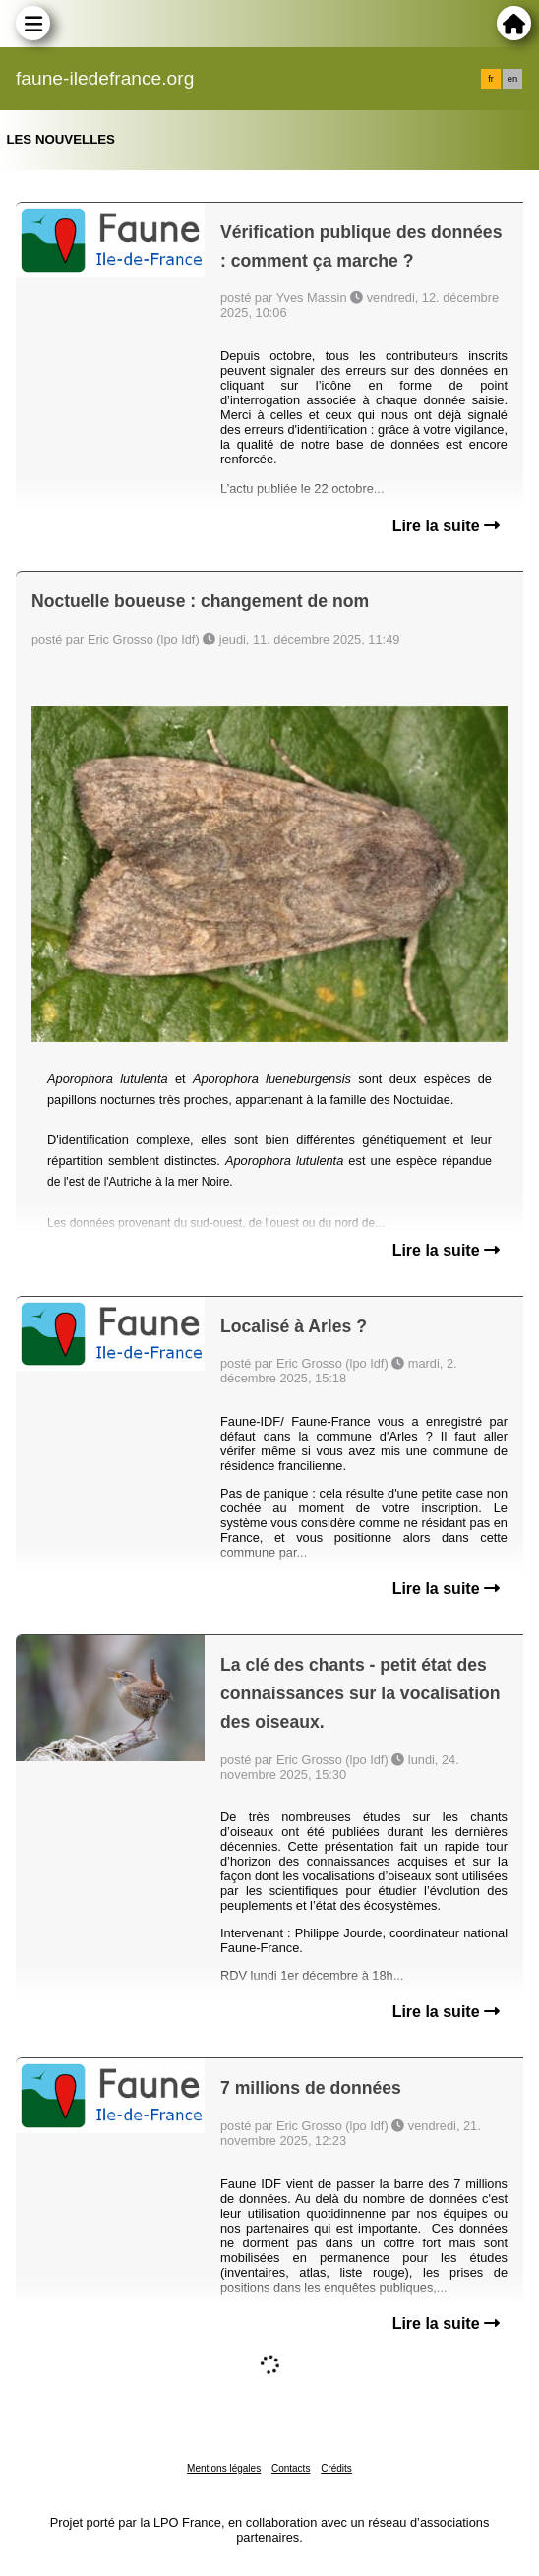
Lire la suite (446, 526)
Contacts (290, 2468)
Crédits (336, 2468)
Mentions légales (224, 2468)
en (512, 79)
